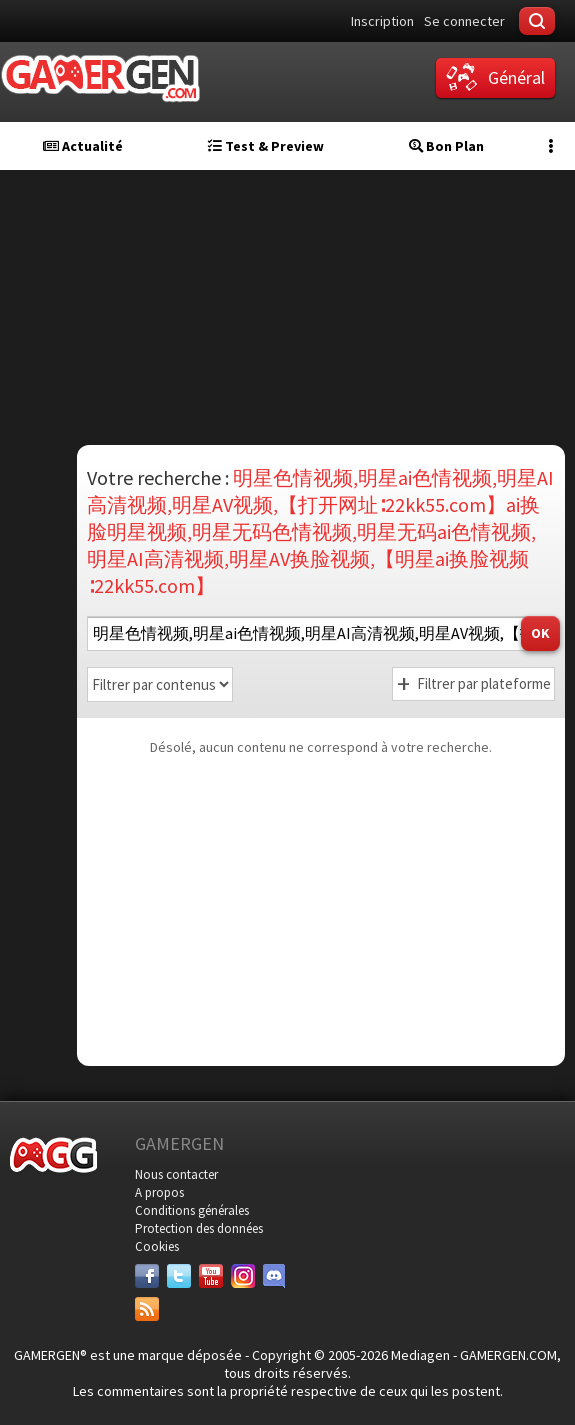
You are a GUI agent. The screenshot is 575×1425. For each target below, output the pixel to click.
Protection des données (199, 1228)
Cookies (157, 1246)
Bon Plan (446, 146)
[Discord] (275, 1276)
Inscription (382, 21)
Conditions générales (192, 1210)
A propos (159, 1192)
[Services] (147, 1309)
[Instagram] (243, 1276)
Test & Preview (266, 146)
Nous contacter (176, 1174)
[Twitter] (179, 1276)
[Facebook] (147, 1276)
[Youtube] (211, 1276)
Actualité (83, 146)
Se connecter (464, 21)
